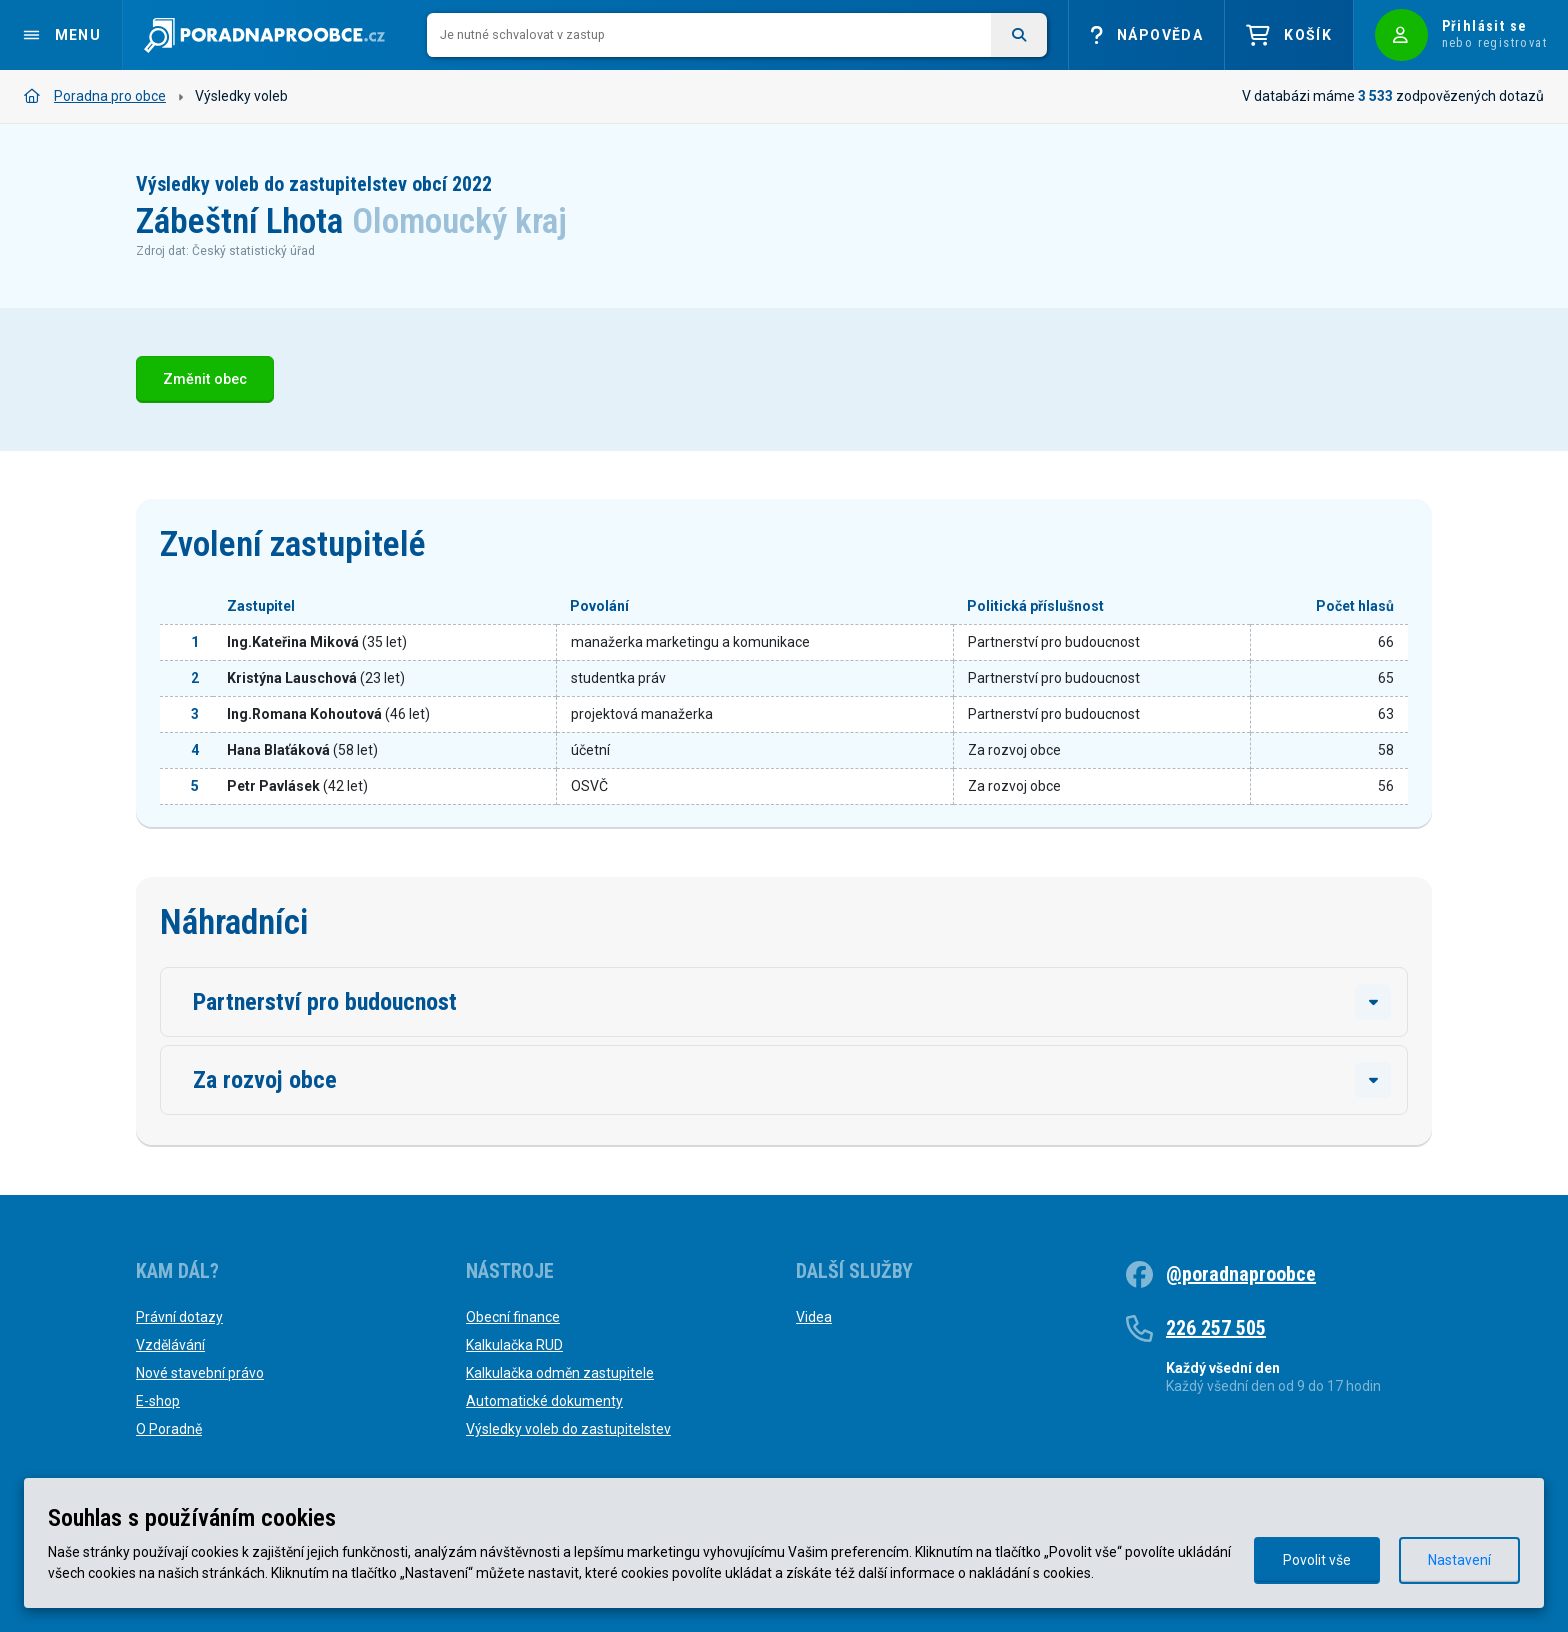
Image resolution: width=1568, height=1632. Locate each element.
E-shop (158, 1401)
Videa (814, 1317)
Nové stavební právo (200, 1373)
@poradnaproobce (1241, 1274)
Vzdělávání (170, 1345)
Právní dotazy (179, 1317)
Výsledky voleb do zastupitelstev (568, 1429)
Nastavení (1459, 1560)
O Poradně (169, 1429)
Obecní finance (513, 1317)
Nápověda (1146, 35)
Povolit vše (1317, 1560)
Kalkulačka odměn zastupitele (560, 1373)
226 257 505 (1216, 1328)
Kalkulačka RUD (514, 1345)
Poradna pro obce (95, 96)
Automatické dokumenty (544, 1401)
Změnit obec (205, 379)
